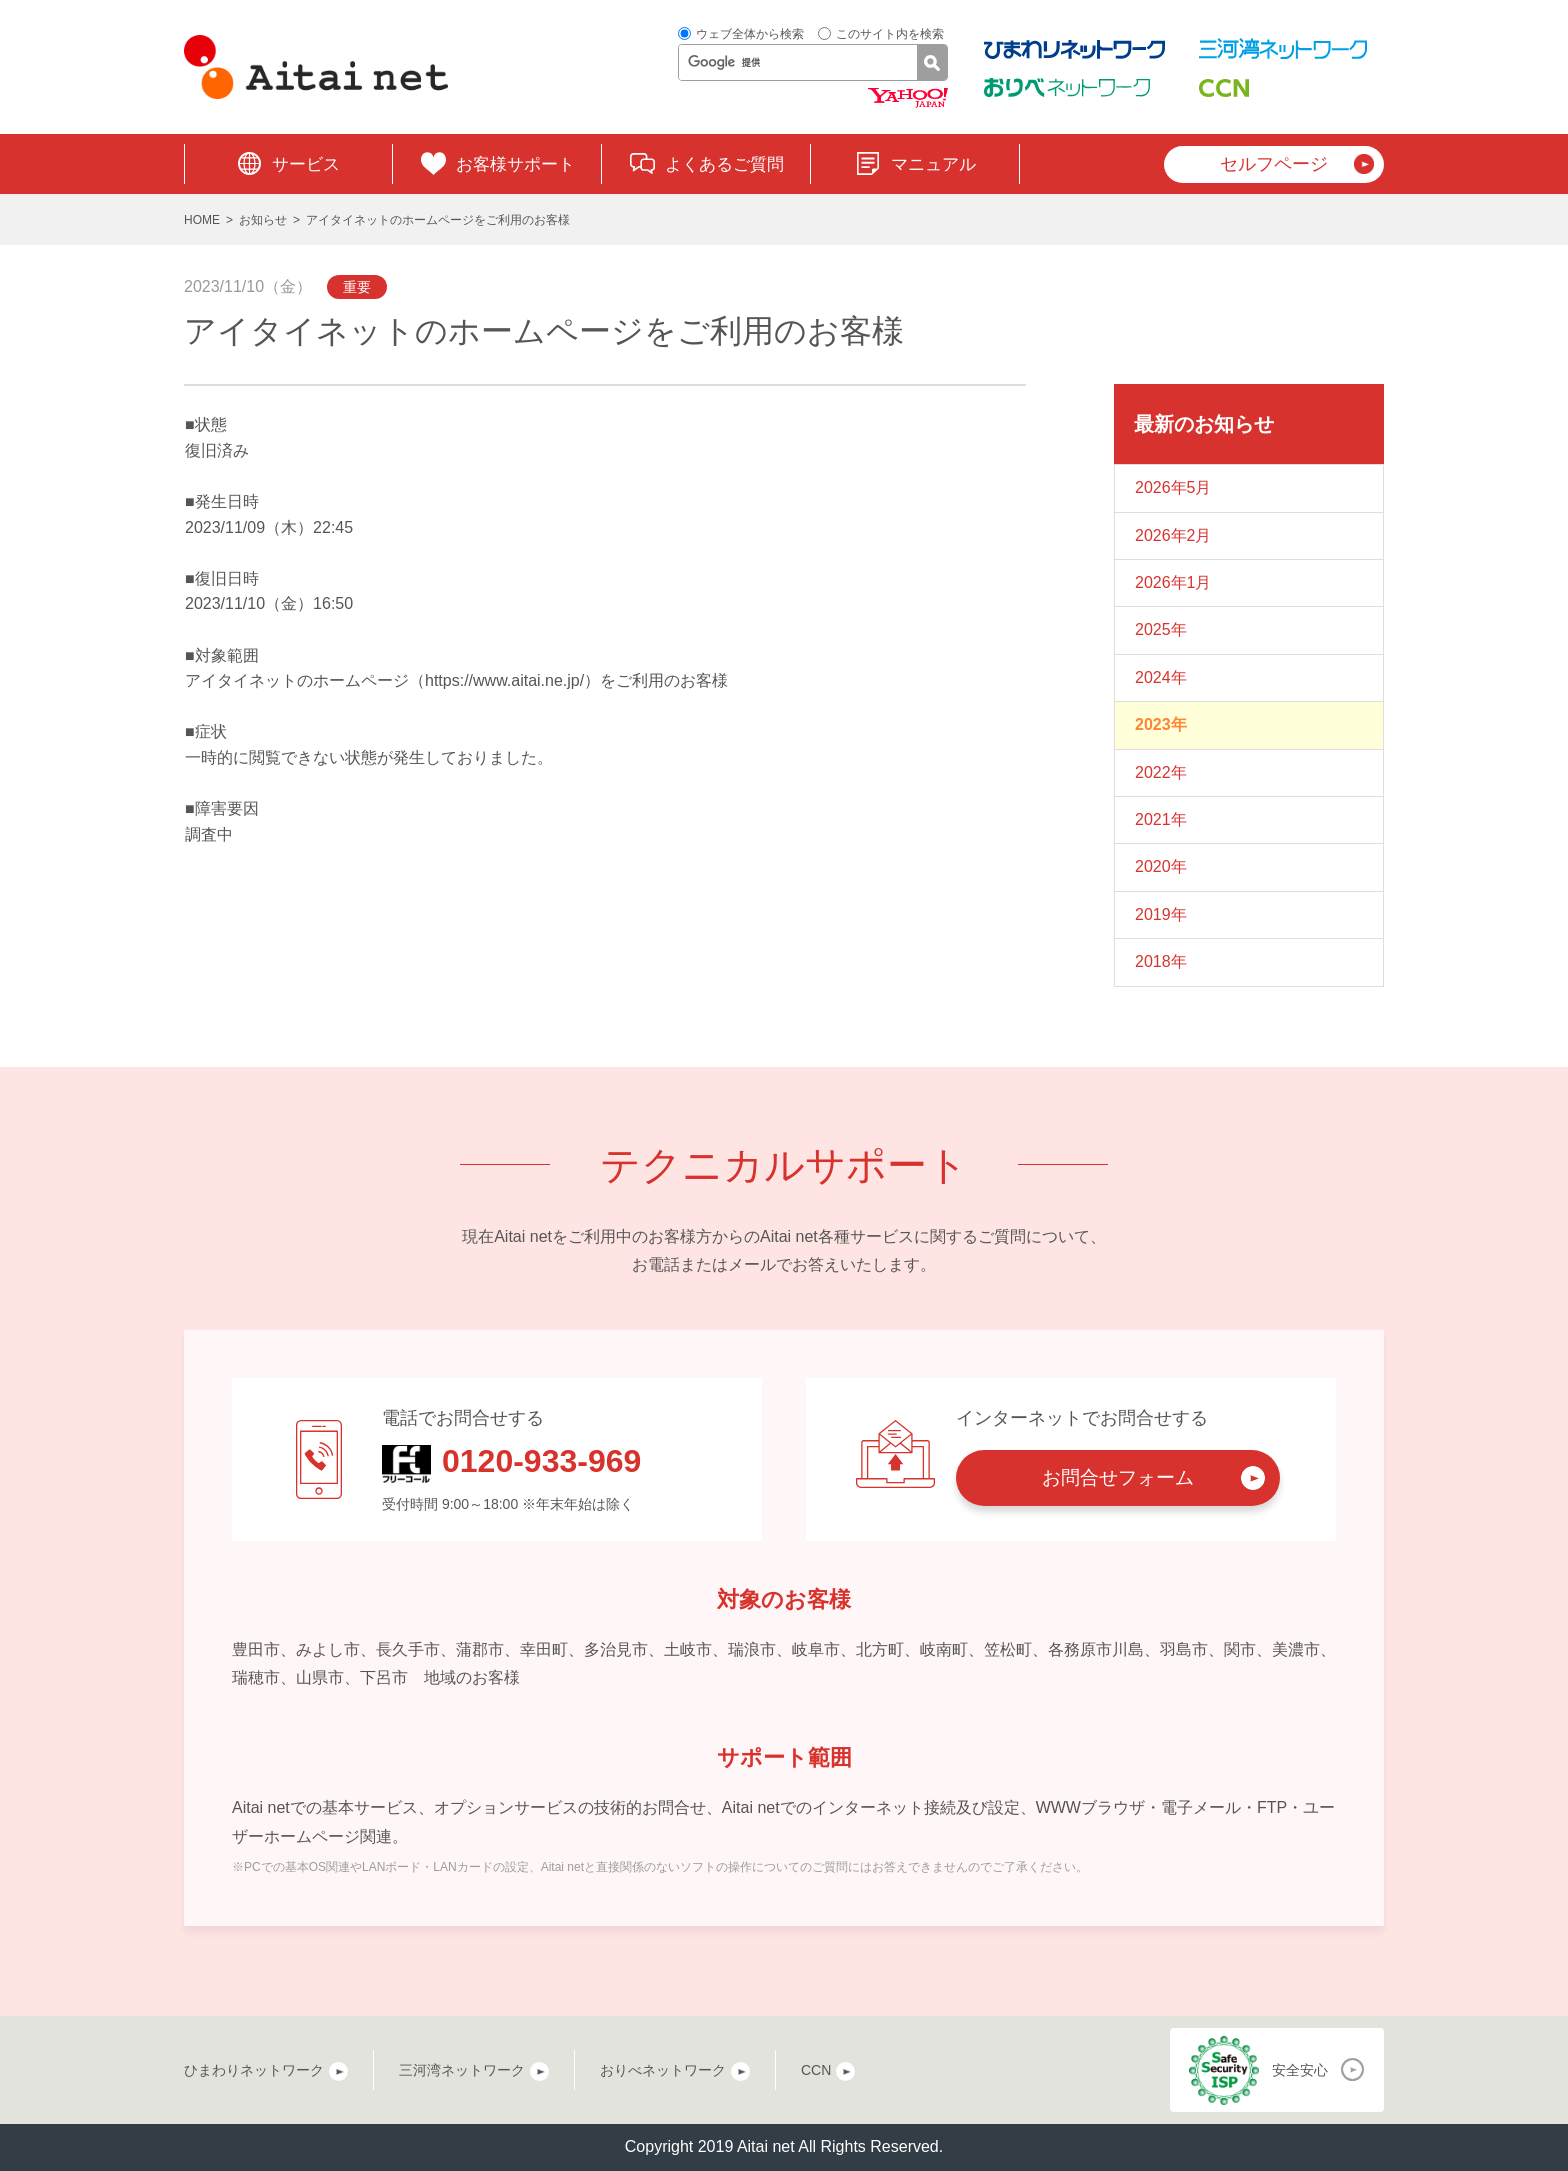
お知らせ (263, 220)
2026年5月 (1173, 487)
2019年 (1161, 914)
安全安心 (1300, 2070)
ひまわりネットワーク (254, 2070)
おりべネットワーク (663, 2070)
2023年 (1161, 724)
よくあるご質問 (724, 164)
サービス (306, 164)
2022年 (1161, 772)
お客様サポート (515, 164)
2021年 (1161, 819)
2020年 (1161, 866)
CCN (816, 2070)
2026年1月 (1173, 582)
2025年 (1161, 629)
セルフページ (1274, 164)
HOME (202, 220)
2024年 (1161, 677)
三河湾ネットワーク (462, 2070)
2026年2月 (1173, 535)
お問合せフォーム (1118, 1477)
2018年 (1161, 961)
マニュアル (933, 164)
